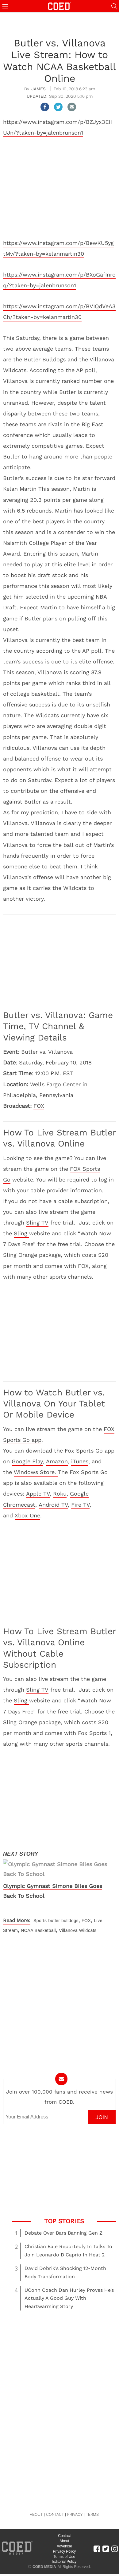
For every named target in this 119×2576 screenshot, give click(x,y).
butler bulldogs (63, 1901)
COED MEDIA (44, 2547)
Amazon (57, 1461)
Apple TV (38, 1493)
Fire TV (80, 1504)
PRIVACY (75, 2495)
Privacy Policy (64, 2532)
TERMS (92, 2495)
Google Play (27, 1461)
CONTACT (55, 2495)
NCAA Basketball (38, 1911)
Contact (64, 2516)
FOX (38, 1106)
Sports (40, 1901)
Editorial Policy (64, 2542)
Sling (21, 1233)
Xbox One (27, 1515)
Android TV (53, 1504)
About (64, 2521)
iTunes (79, 1461)
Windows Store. (36, 1472)
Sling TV (37, 1222)
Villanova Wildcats (77, 1911)
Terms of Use (64, 2537)
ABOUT (36, 2495)
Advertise (64, 2527)
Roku (60, 1493)
